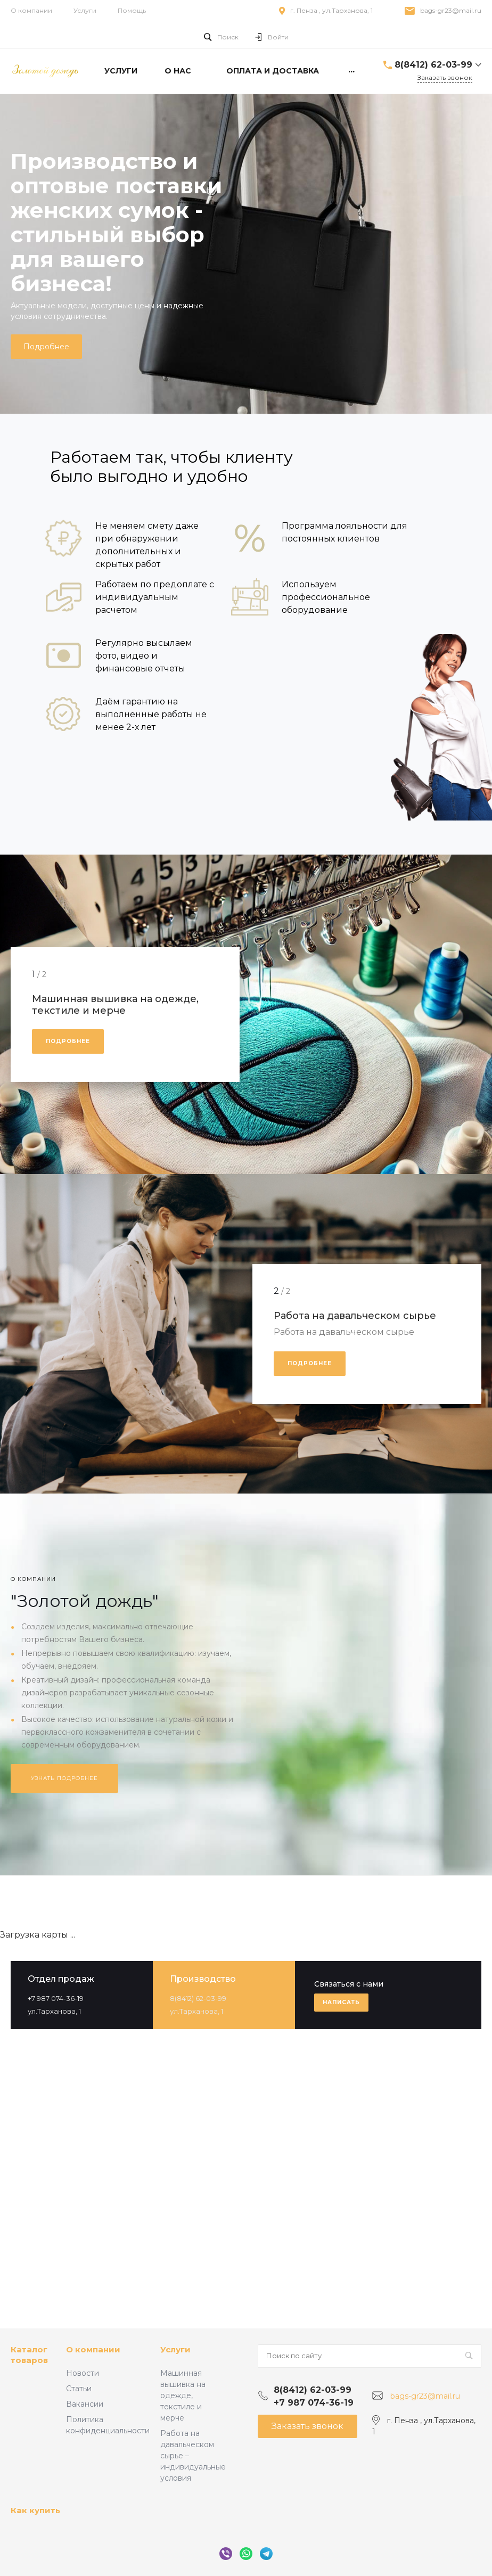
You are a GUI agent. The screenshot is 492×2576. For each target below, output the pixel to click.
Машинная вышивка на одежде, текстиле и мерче (183, 2395)
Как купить (35, 2510)
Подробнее (46, 346)
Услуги (84, 10)
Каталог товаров (29, 2354)
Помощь (132, 10)
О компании (31, 10)
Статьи (79, 2388)
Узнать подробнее (64, 1778)
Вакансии (84, 2404)
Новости (82, 2373)
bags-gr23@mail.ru (450, 10)
